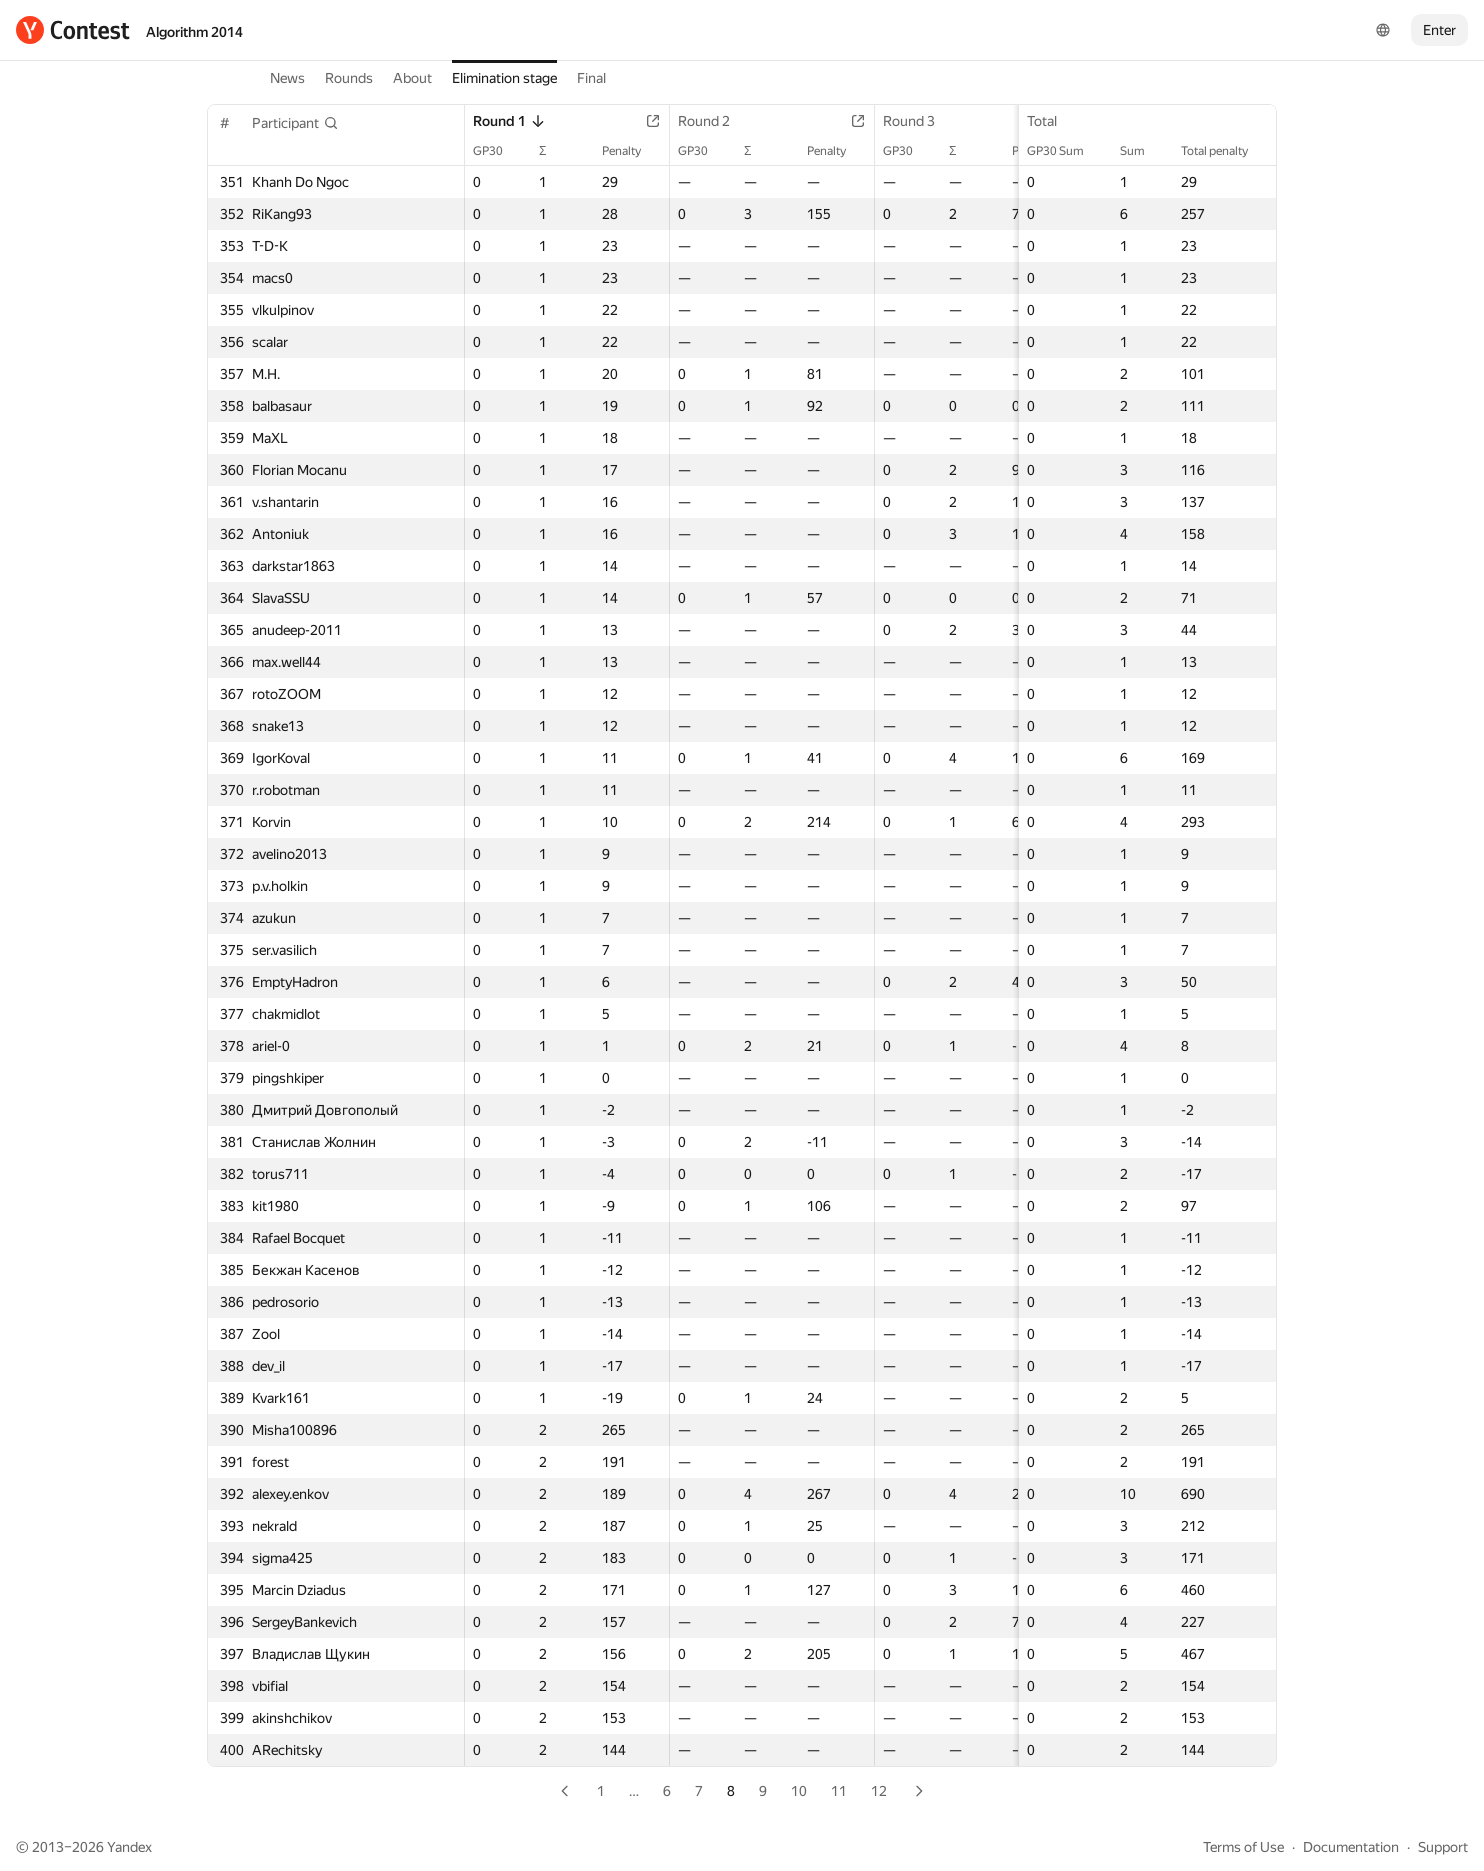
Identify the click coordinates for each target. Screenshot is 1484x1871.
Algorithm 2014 (194, 32)
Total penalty (1224, 151)
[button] (295, 123)
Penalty (631, 151)
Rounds (349, 78)
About (412, 78)
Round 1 (509, 121)
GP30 (498, 151)
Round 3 (919, 121)
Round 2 (714, 121)
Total (1052, 121)
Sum (1142, 151)
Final (591, 78)
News (287, 78)
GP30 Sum (1065, 151)
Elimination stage (504, 78)
